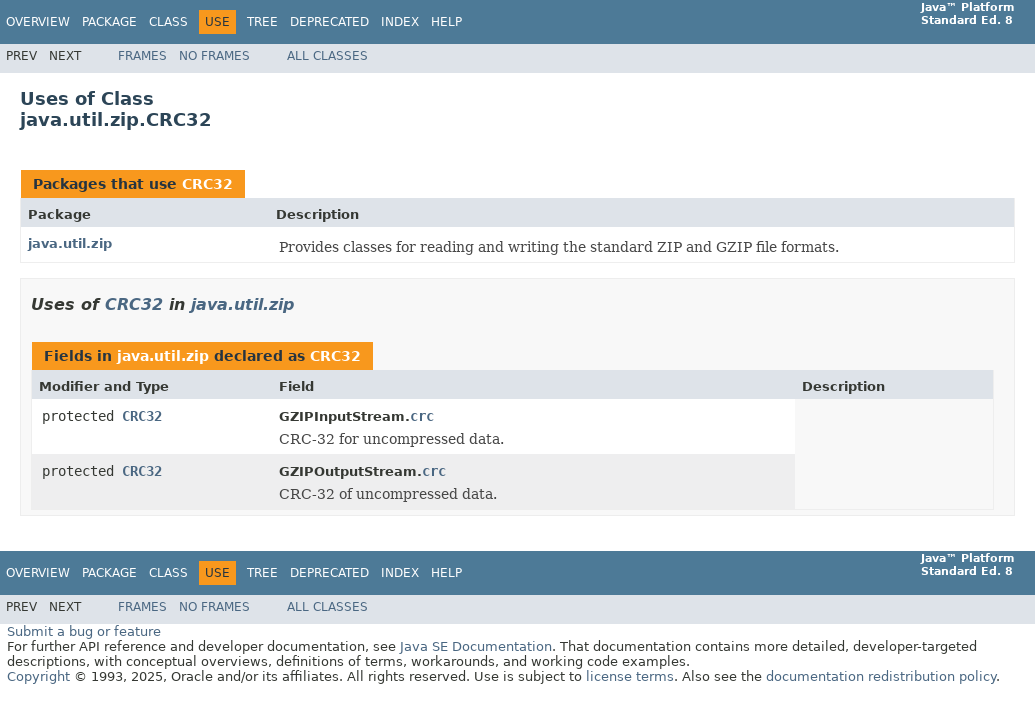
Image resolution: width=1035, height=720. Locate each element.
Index (400, 22)
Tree (262, 22)
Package (109, 22)
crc (422, 416)
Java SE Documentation (476, 646)
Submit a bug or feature (84, 631)
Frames (142, 56)
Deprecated (329, 22)
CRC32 (207, 184)
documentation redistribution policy (881, 676)
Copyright (38, 676)
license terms (630, 676)
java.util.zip (70, 243)
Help (446, 22)
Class (168, 22)
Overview (38, 22)
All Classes (327, 56)
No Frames (214, 56)
